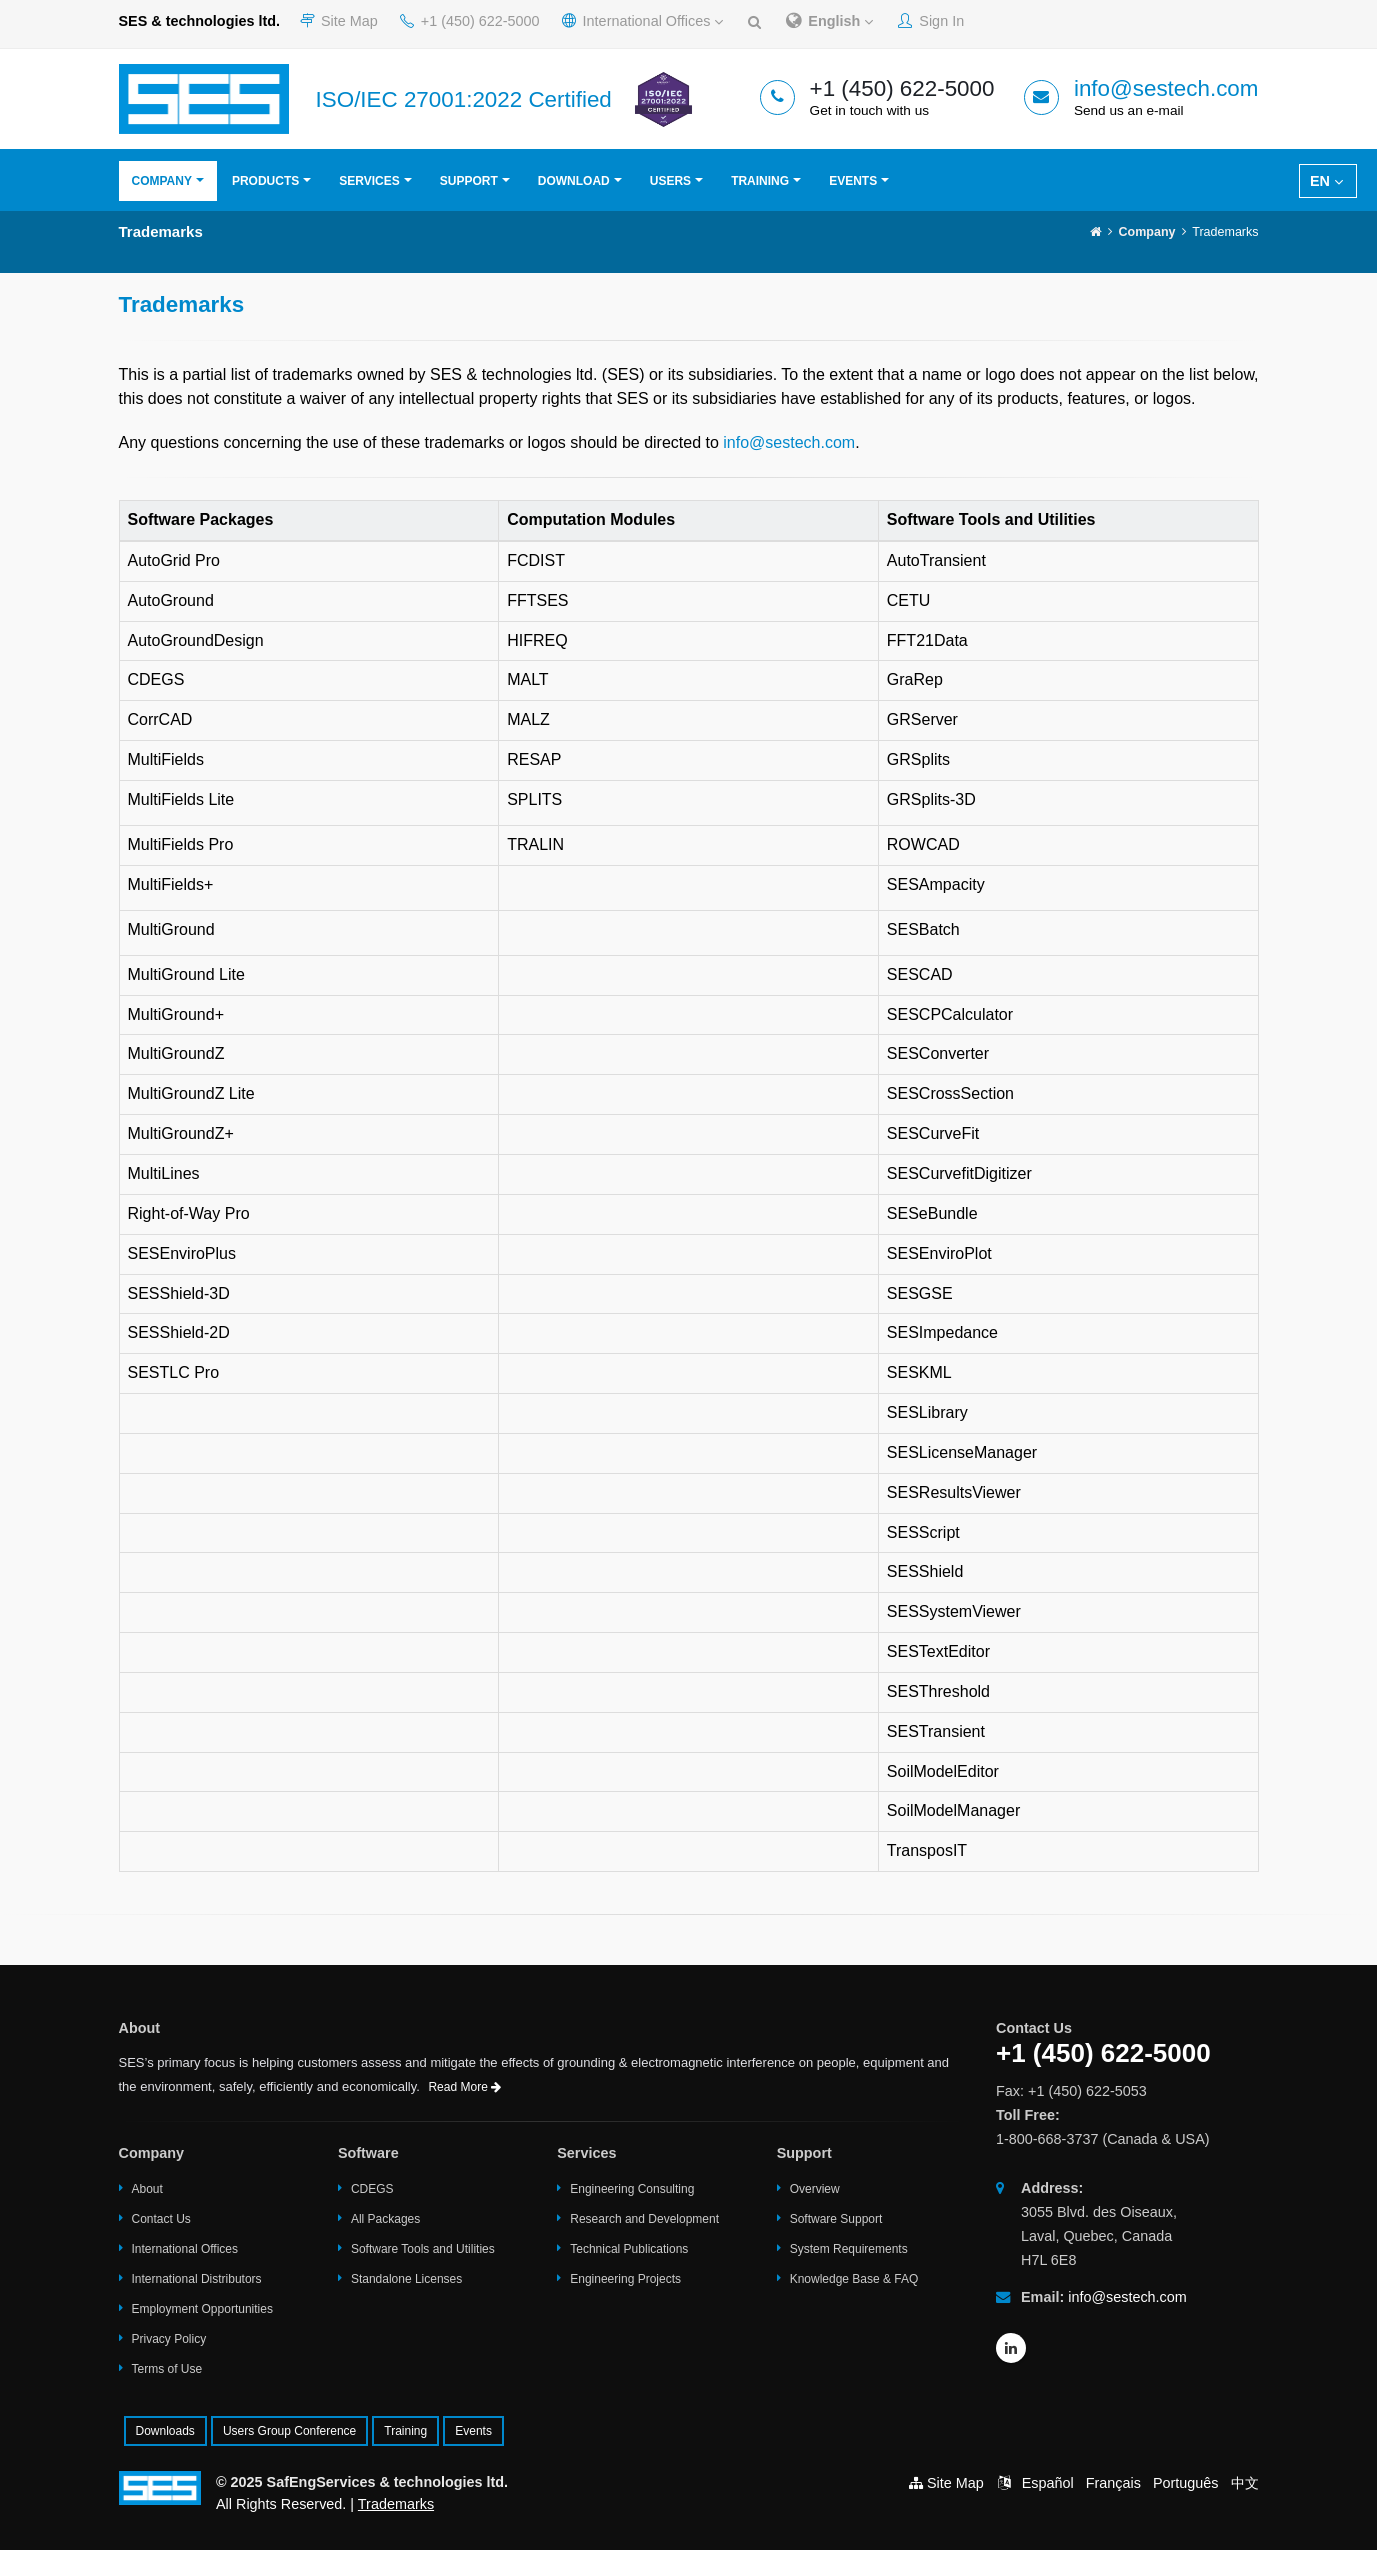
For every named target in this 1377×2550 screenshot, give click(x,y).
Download (574, 181)
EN (1326, 181)
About (147, 2189)
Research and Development (644, 2219)
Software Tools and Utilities (423, 2249)
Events (853, 181)
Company (162, 181)
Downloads (165, 2431)
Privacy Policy (169, 2339)
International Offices (643, 21)
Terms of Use (167, 2369)
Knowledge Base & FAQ (854, 2279)
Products (265, 181)
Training (760, 181)
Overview (815, 2189)
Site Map (339, 21)
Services (369, 181)
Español (1048, 2483)
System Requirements (849, 2249)
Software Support (836, 2219)
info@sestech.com (1166, 88)
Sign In (931, 21)
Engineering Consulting (632, 2189)
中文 (1245, 2483)
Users (670, 181)
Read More (464, 2087)
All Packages (385, 2219)
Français (1113, 2483)
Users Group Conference (289, 2431)
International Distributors (197, 2279)
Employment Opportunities (202, 2309)
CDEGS (372, 2189)
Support (469, 181)
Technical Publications (629, 2249)
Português (1186, 2483)
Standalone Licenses (406, 2279)
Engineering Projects (625, 2279)
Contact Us (161, 2219)
